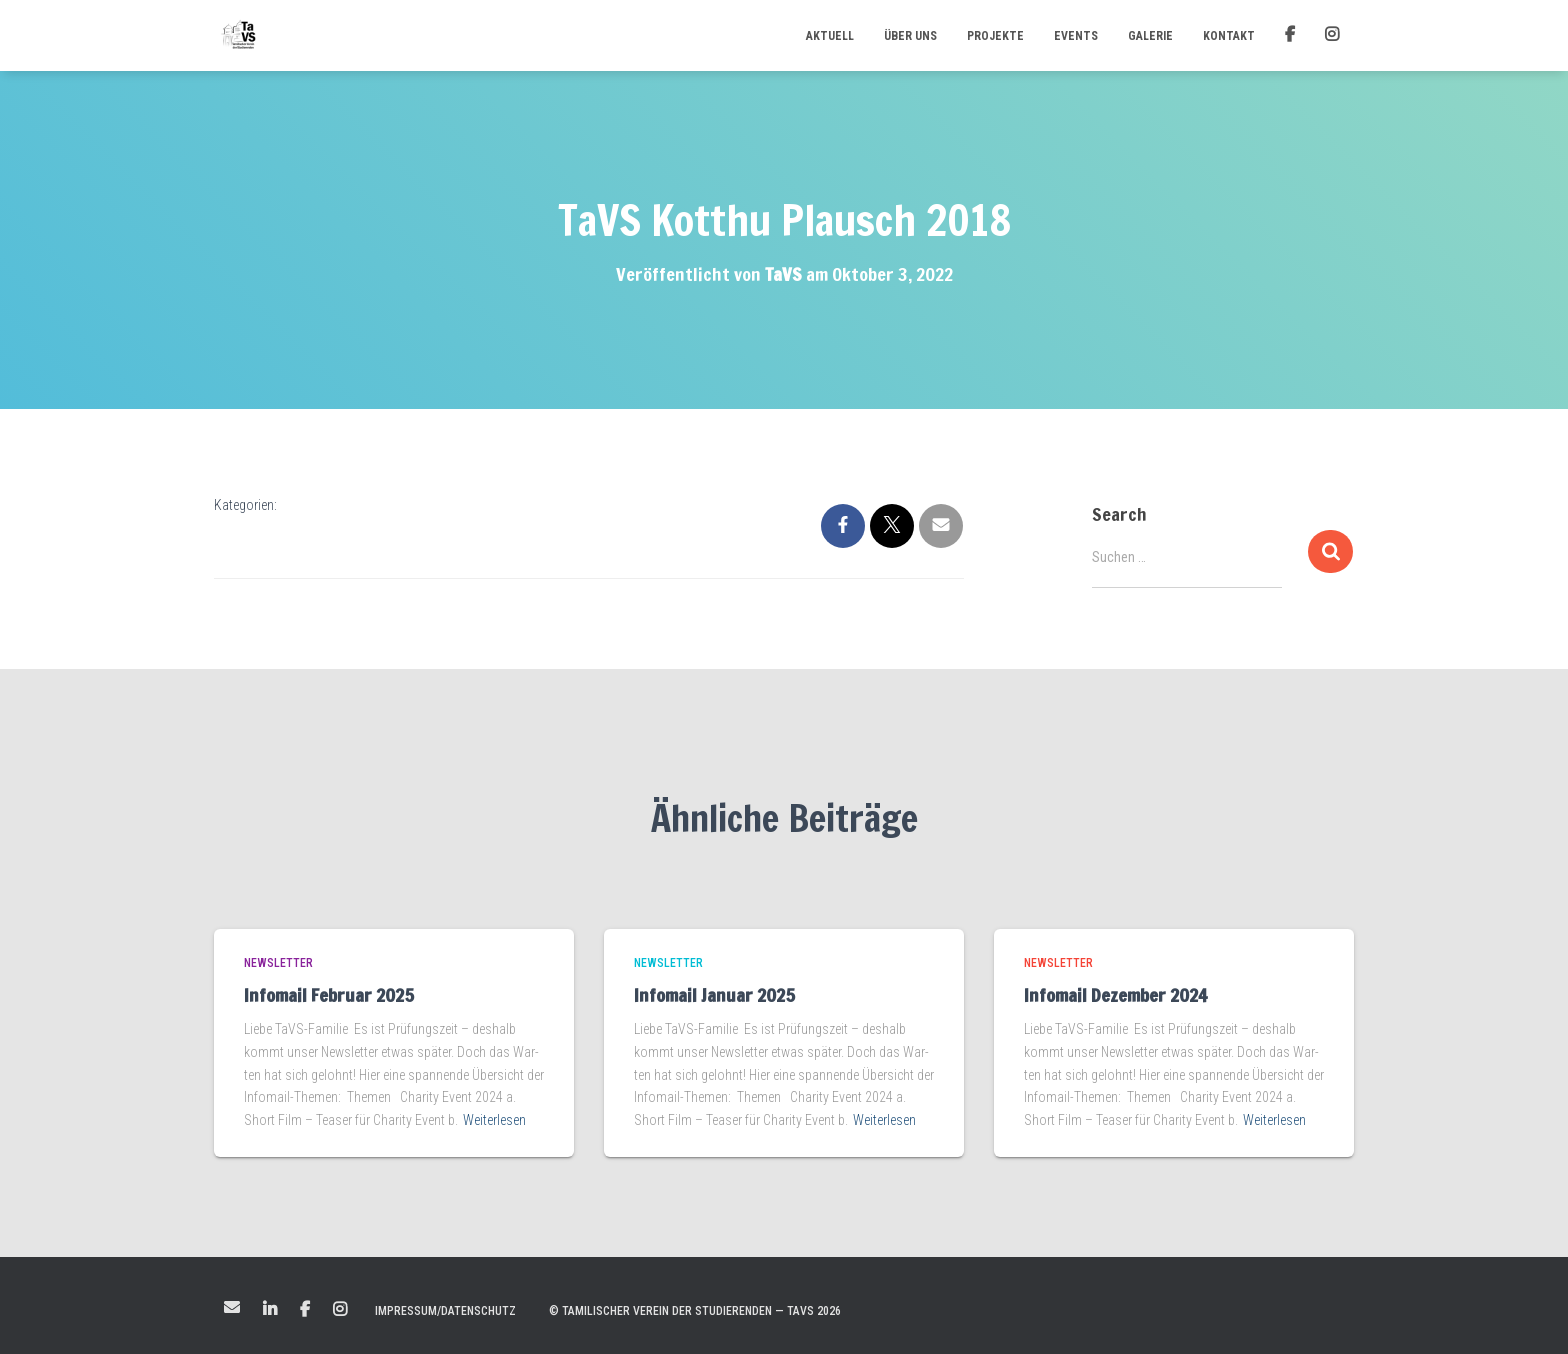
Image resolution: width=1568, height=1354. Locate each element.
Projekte (995, 36)
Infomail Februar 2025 (329, 995)
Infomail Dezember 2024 (1115, 995)
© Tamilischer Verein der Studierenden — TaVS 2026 (695, 1311)
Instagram (340, 1310)
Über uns (910, 36)
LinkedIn (270, 1310)
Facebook (305, 1310)
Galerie (1150, 36)
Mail (232, 1307)
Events (1076, 36)
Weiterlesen (494, 1120)
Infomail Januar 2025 (714, 995)
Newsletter (278, 963)
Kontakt (1229, 36)
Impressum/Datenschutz (445, 1311)
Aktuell (830, 36)
